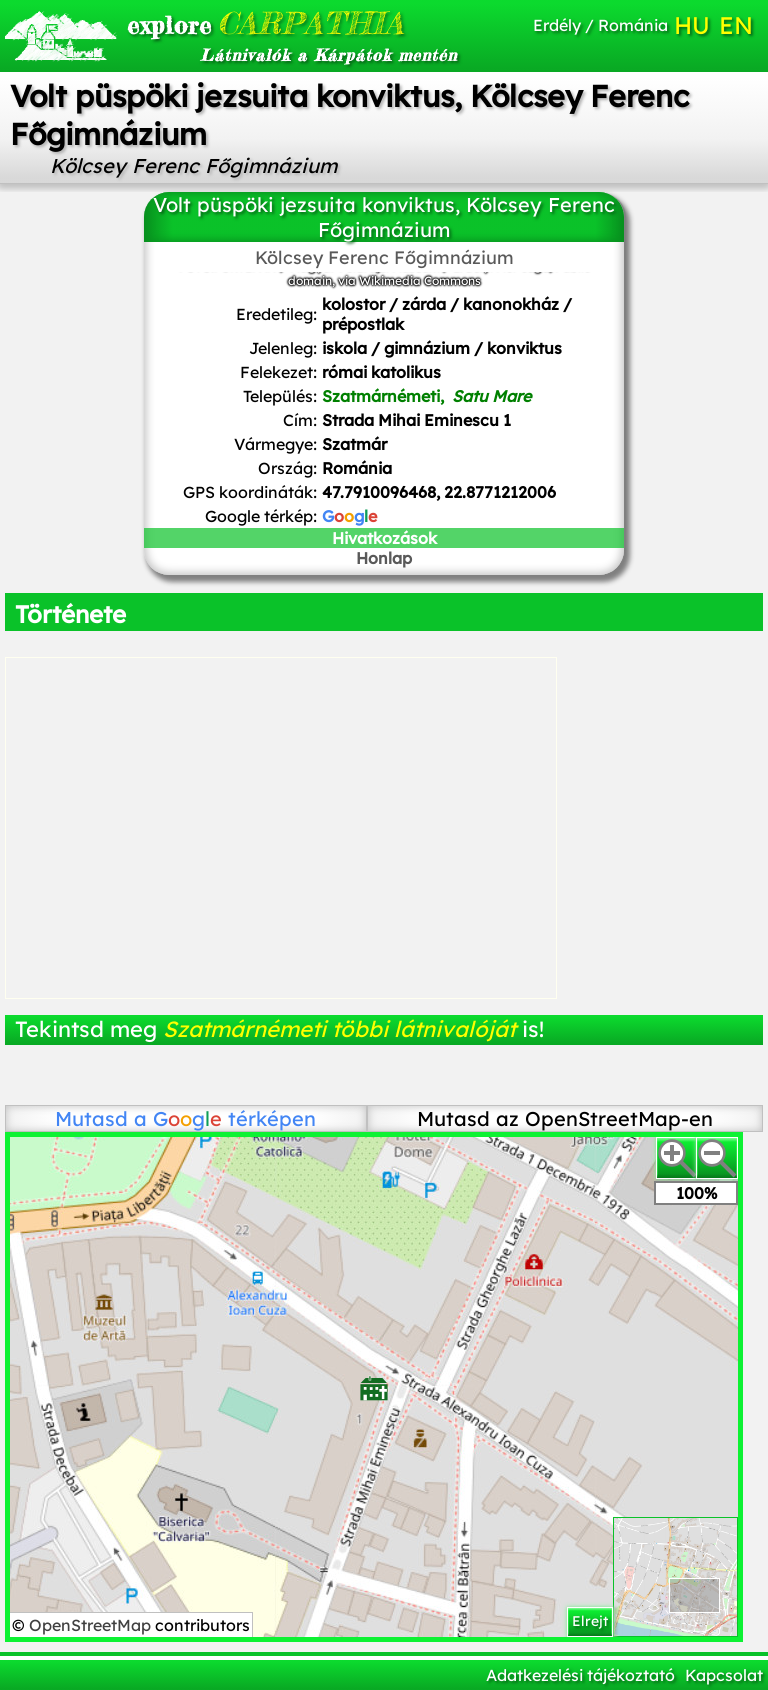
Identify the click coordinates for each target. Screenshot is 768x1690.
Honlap (384, 558)
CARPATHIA (242, 23)
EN (736, 25)
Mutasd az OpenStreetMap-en (565, 1118)
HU (692, 25)
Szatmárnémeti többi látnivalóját (339, 1029)
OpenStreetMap (92, 1625)
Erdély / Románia (600, 25)
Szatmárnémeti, (426, 396)
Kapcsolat (724, 1675)
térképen (234, 1118)
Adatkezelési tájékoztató (580, 1675)
